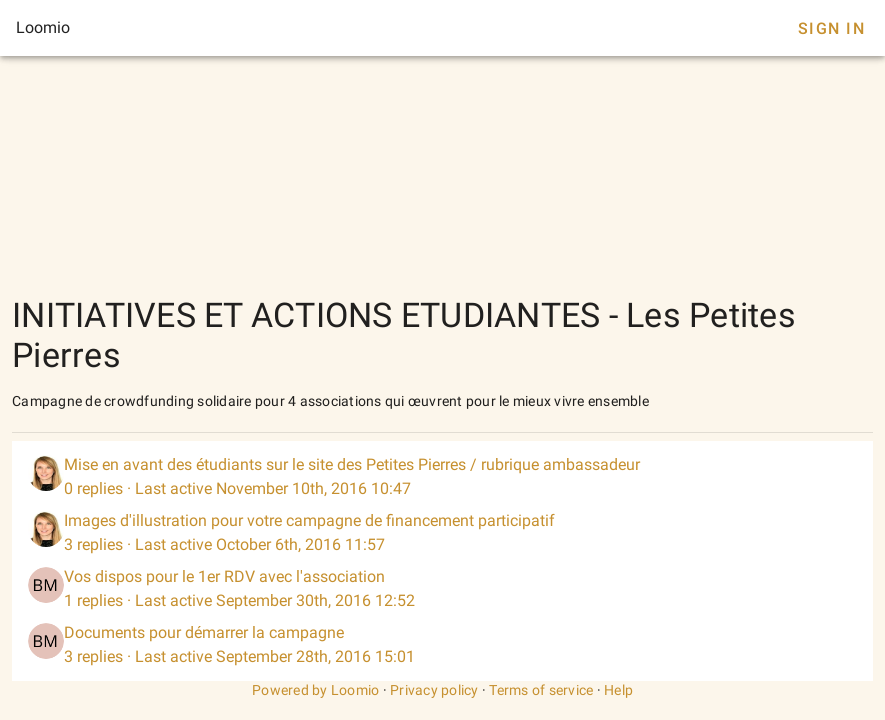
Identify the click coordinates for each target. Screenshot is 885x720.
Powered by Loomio (315, 690)
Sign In (831, 28)
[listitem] (442, 477)
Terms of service (541, 690)
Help (618, 690)
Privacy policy (434, 690)
